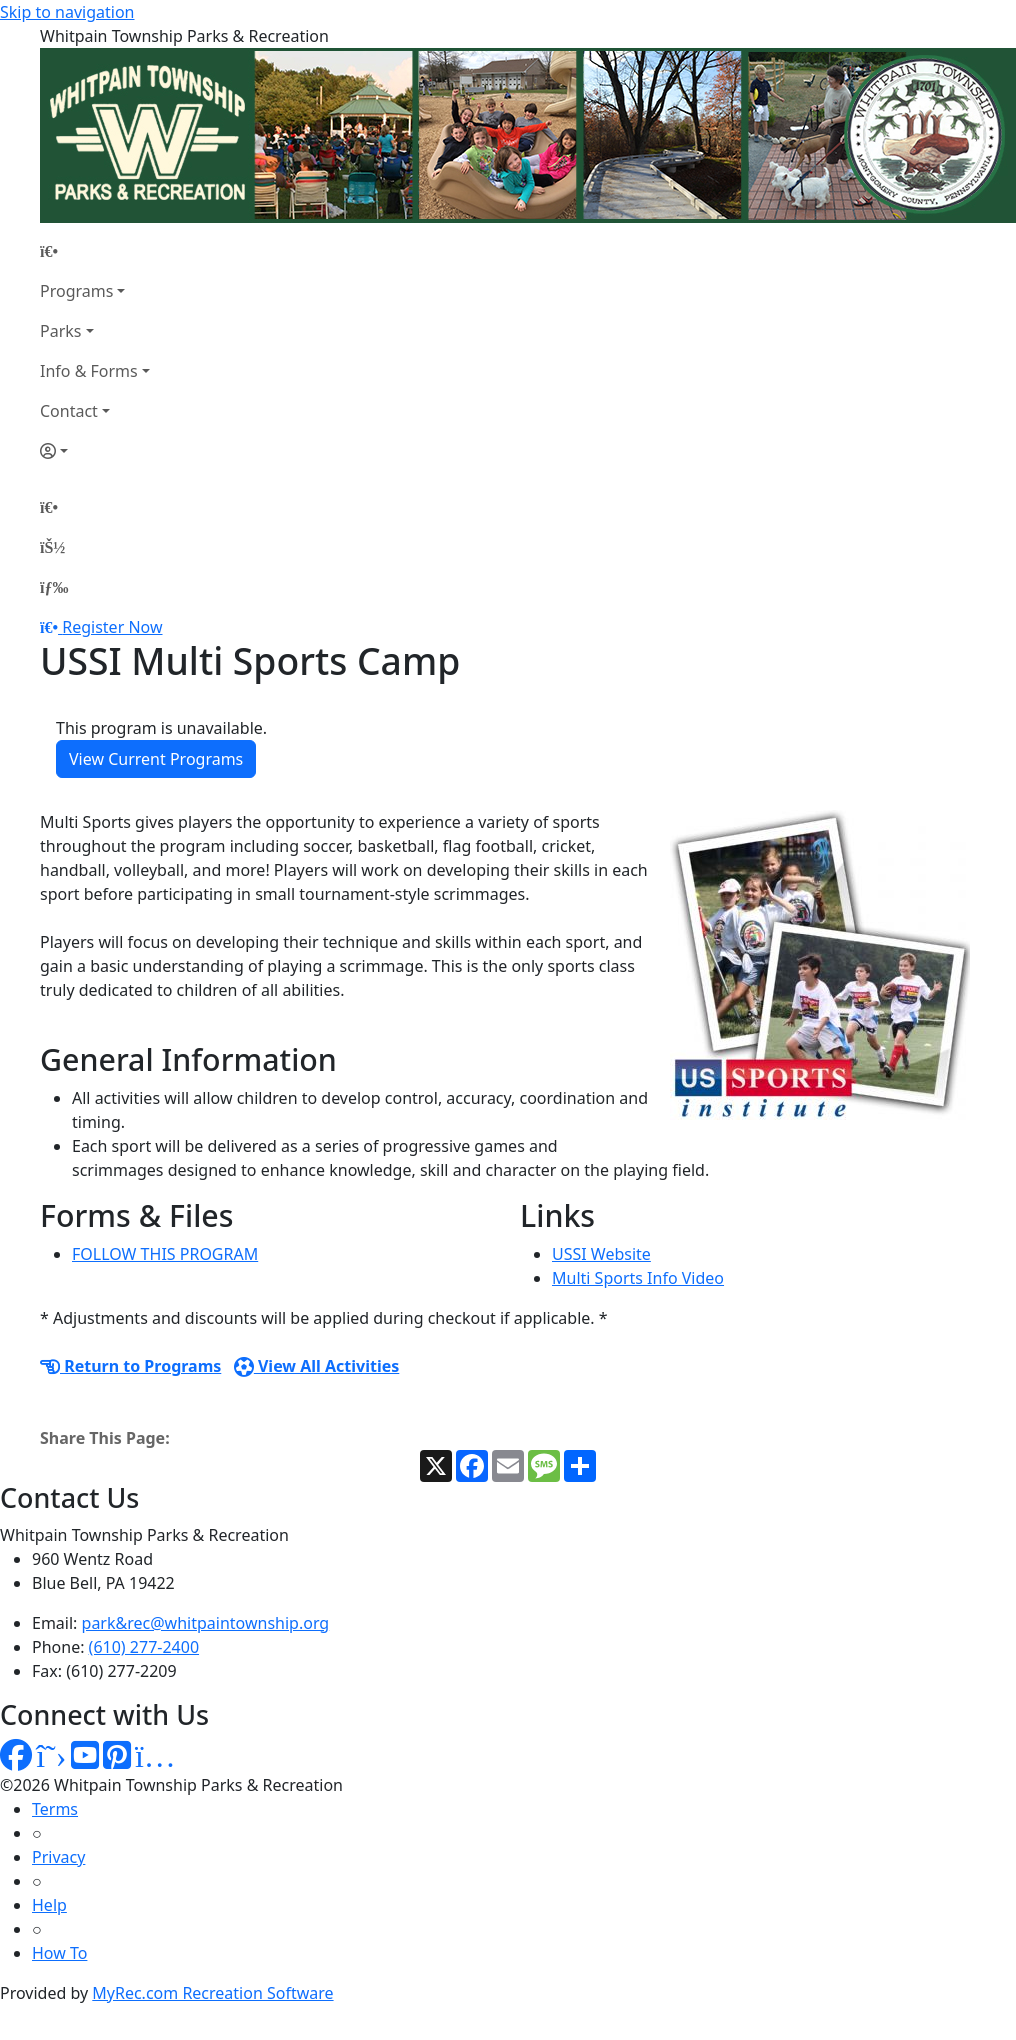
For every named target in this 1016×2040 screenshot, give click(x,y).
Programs (76, 291)
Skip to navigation (67, 12)
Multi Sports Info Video (638, 1278)
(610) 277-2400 (144, 1647)
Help (49, 1905)
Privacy (58, 1857)
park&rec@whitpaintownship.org (206, 1623)
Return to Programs (130, 1366)
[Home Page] (95, 251)
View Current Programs (156, 759)
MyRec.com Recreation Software (212, 1993)
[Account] (95, 451)
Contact (69, 411)
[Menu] (54, 587)
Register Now (112, 627)
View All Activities (317, 1366)
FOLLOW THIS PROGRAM (165, 1254)
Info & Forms (89, 371)
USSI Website (601, 1254)
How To (59, 1953)
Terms (55, 1809)
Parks (60, 331)
